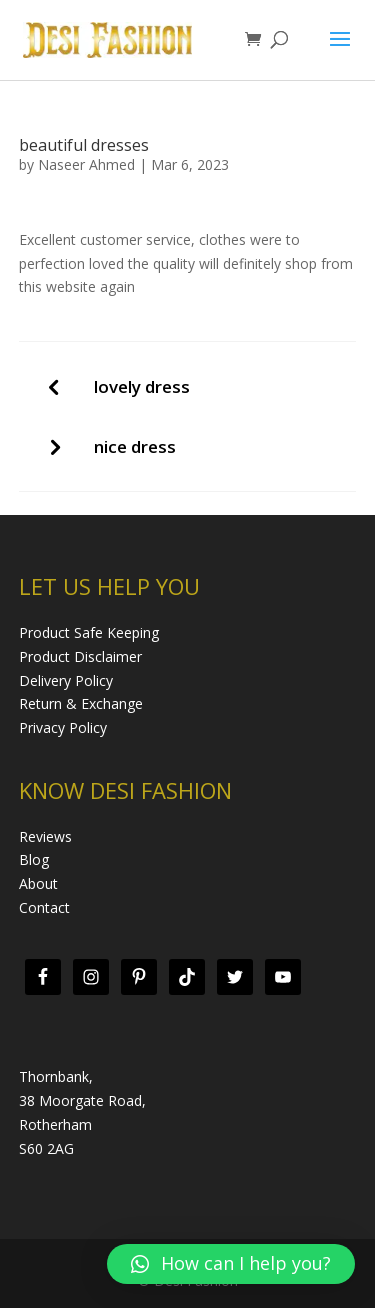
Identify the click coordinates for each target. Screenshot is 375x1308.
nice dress (135, 447)
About (38, 883)
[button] (231, 1264)
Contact (44, 907)
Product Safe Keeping (89, 632)
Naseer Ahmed (86, 164)
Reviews (45, 836)
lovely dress (142, 387)
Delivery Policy (66, 680)
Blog (34, 859)
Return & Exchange (81, 703)
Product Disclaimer (80, 656)
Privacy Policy (63, 727)
